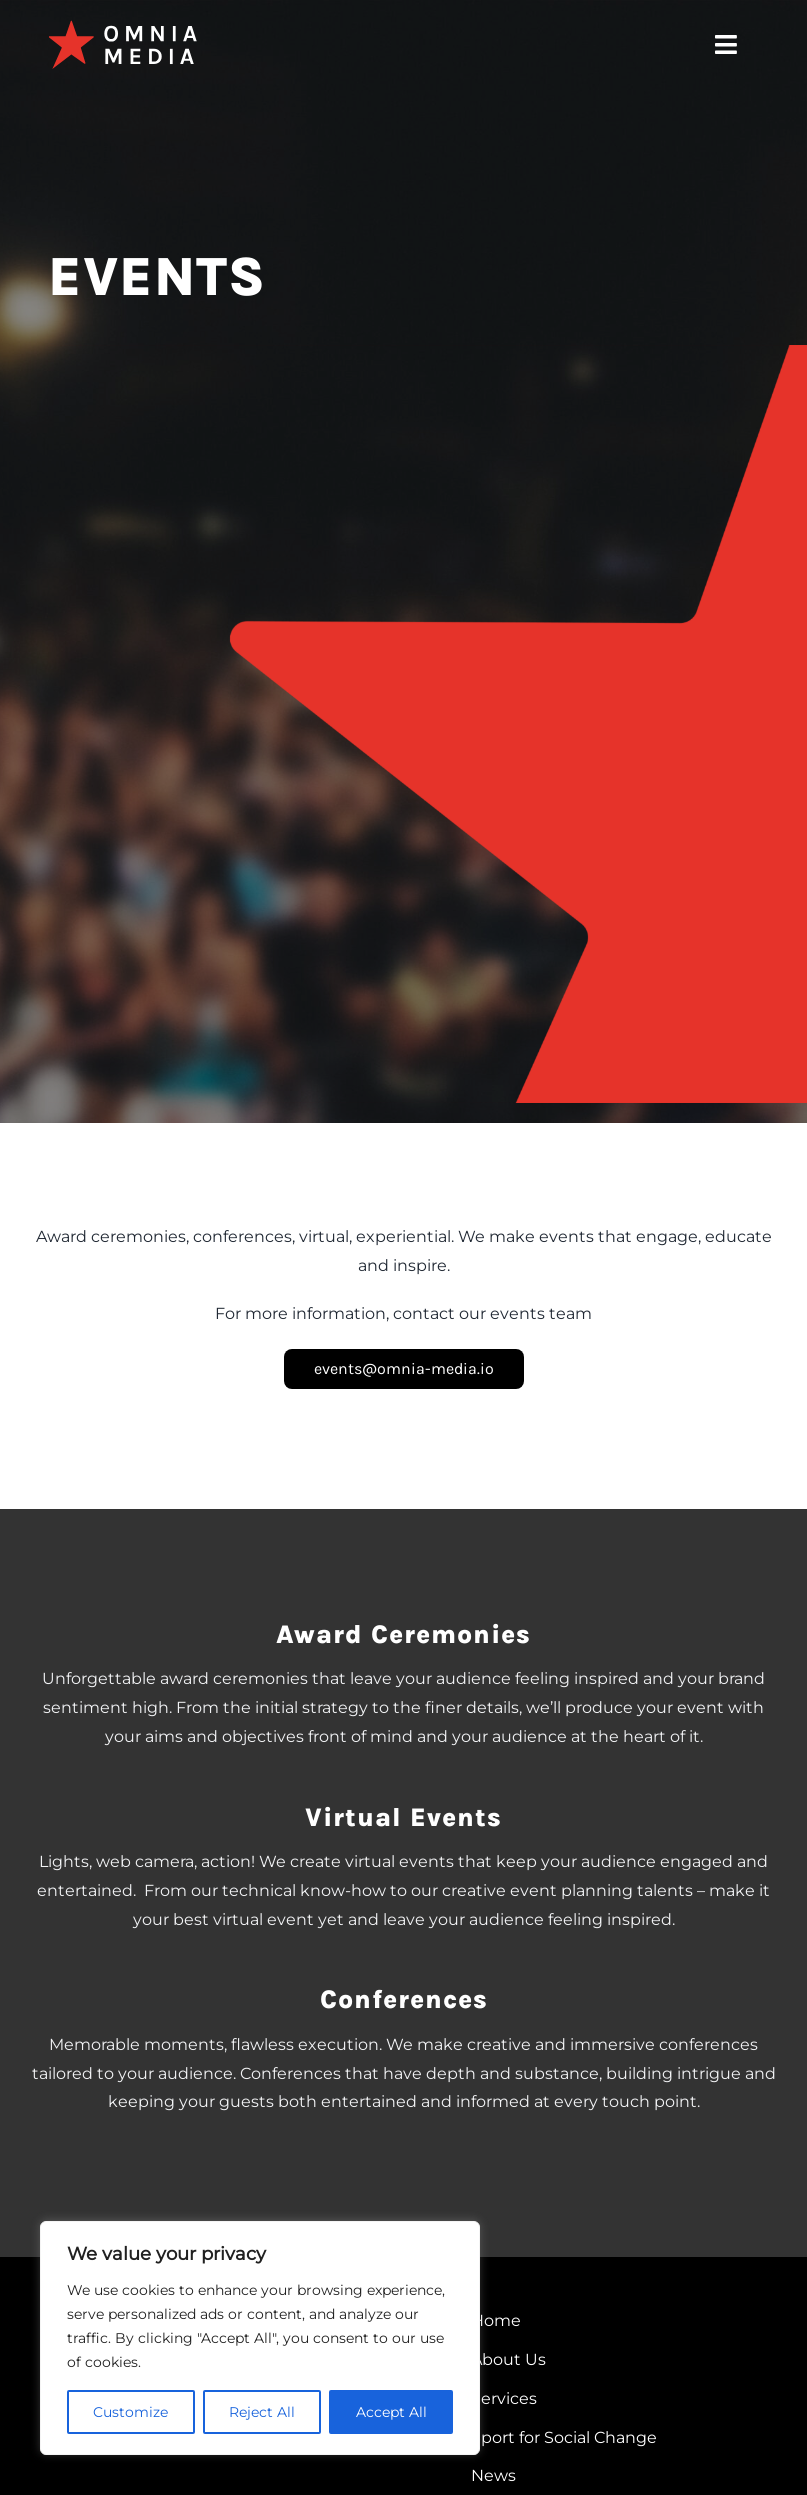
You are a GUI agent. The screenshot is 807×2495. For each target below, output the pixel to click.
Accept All (391, 2412)
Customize (130, 2412)
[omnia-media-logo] (123, 27)
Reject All (262, 2412)
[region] (260, 2338)
